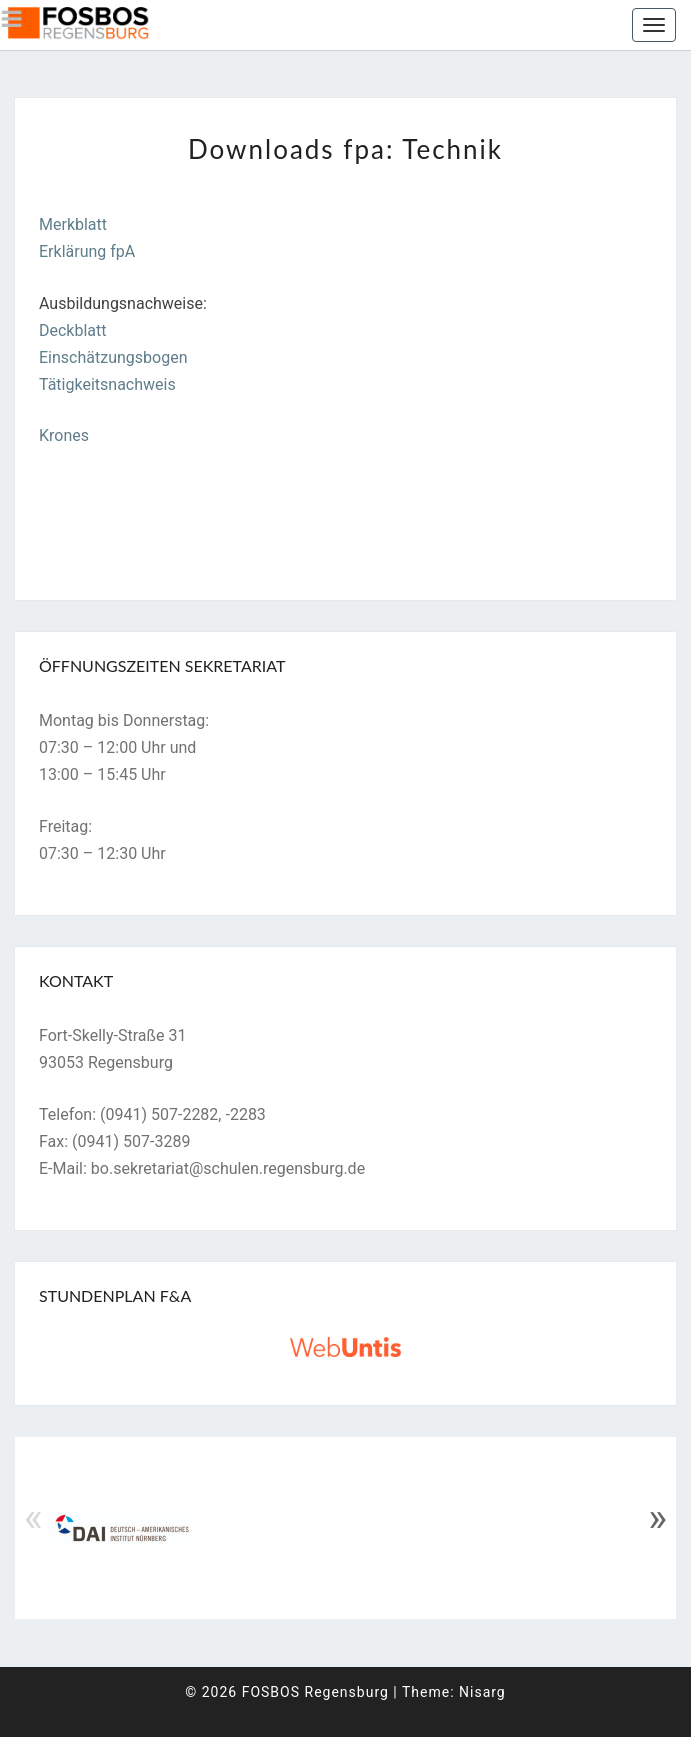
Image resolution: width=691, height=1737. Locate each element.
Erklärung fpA (87, 251)
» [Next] (657, 1518)
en (178, 357)
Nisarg (482, 1692)
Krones (64, 435)
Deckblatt (73, 330)
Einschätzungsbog (104, 357)
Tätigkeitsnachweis (107, 384)
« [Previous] (33, 1518)
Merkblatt (73, 224)
